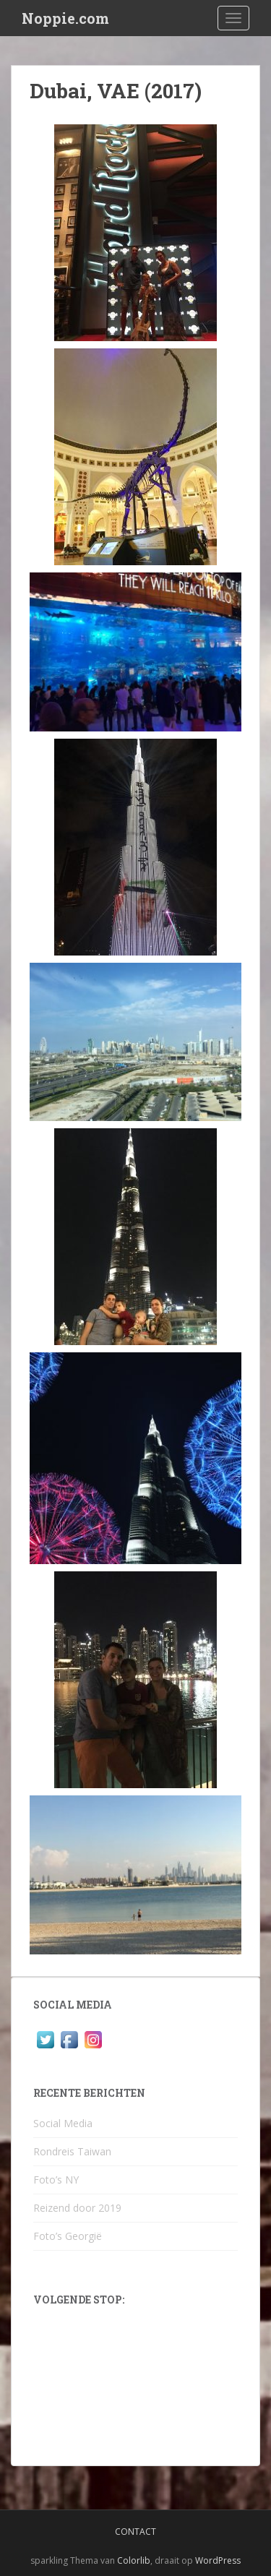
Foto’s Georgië (67, 2236)
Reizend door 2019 (77, 2208)
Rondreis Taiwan (72, 2151)
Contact (135, 2531)
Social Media (63, 2123)
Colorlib (133, 2560)
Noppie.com (65, 18)
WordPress (218, 2560)
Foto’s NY (56, 2179)
